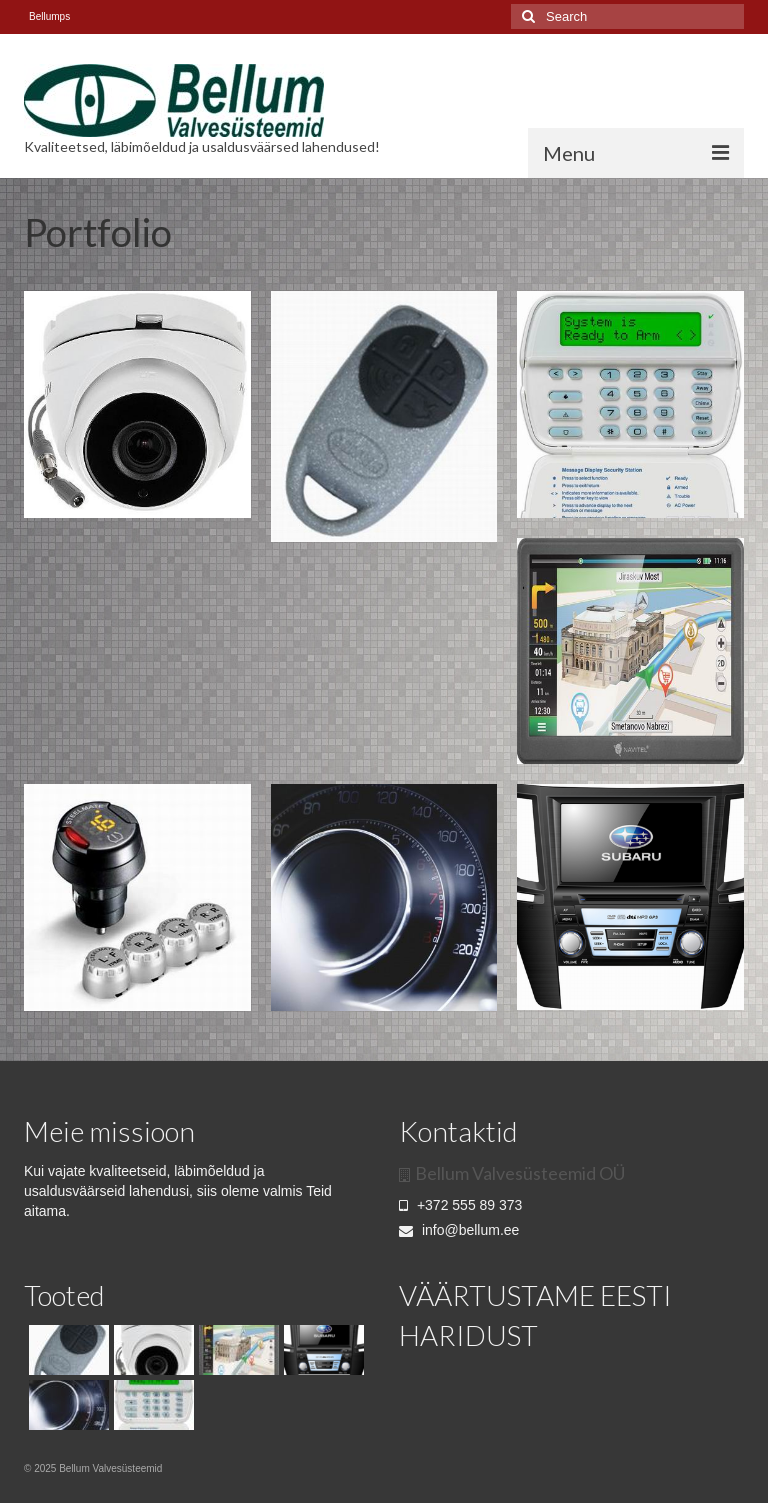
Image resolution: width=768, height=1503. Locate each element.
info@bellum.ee (459, 1230)
